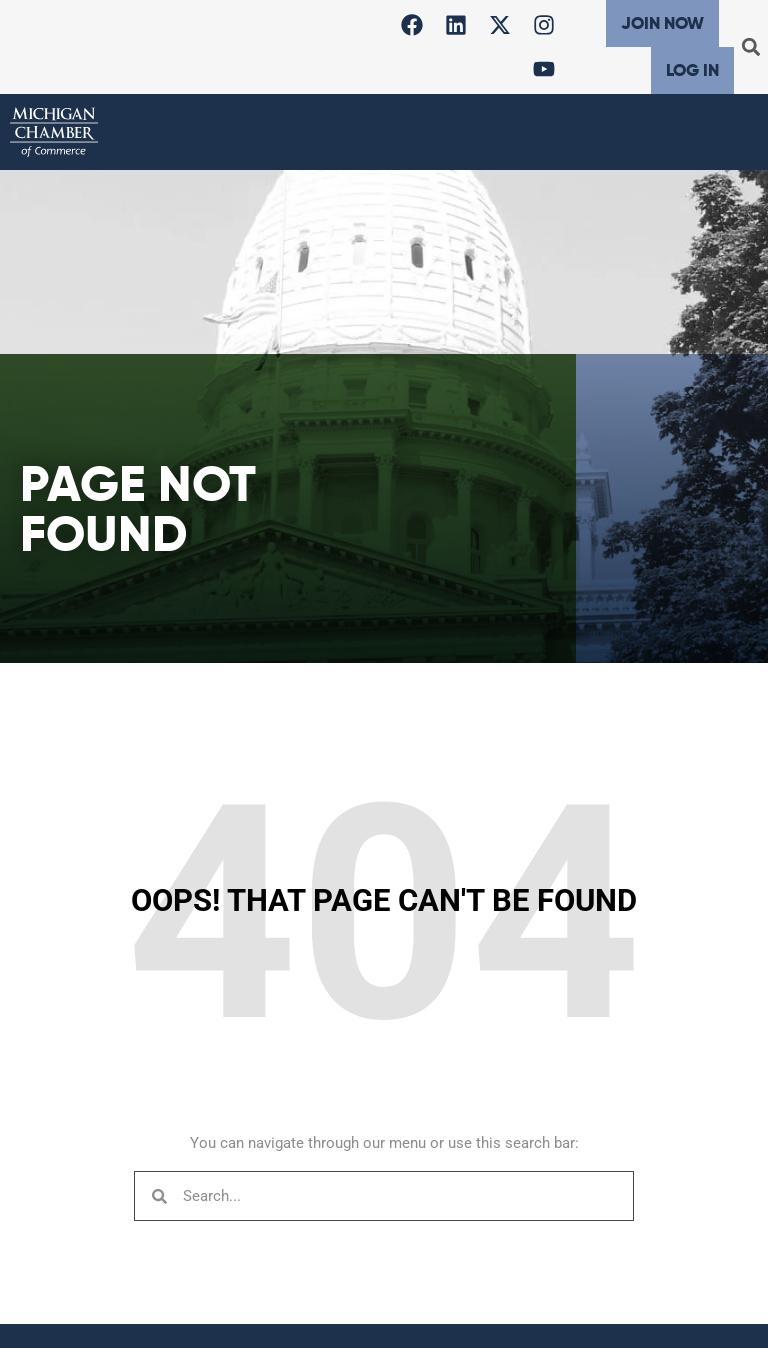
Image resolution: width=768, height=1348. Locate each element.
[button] (751, 47)
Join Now (662, 23)
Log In (692, 70)
